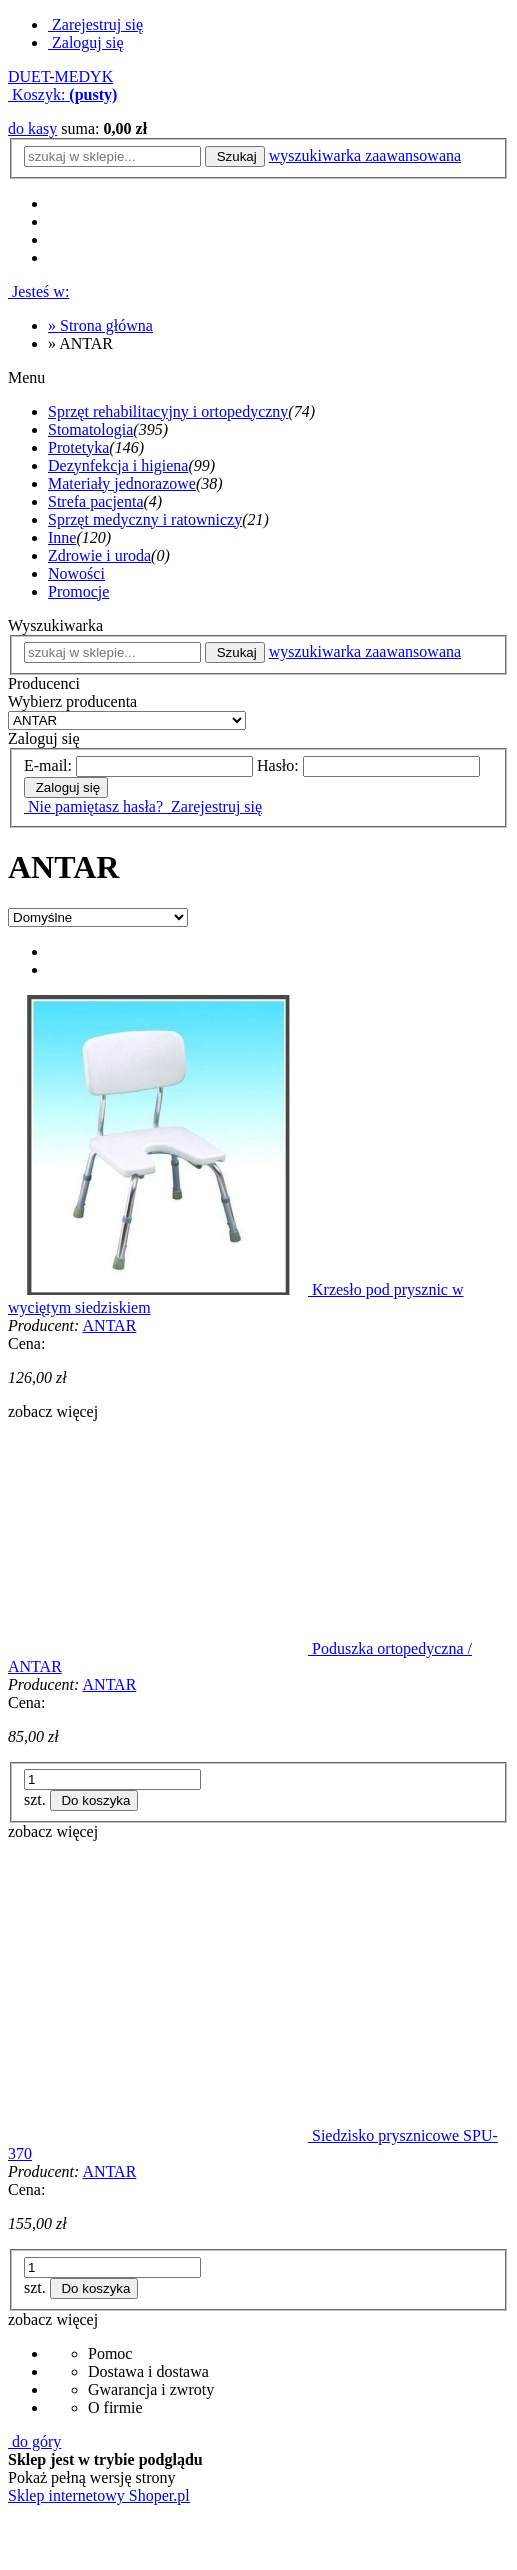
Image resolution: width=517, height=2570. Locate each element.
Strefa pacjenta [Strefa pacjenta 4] (96, 501)
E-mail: (48, 765)
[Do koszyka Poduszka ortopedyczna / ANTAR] (94, 1800)
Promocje (78, 591)
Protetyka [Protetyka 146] (78, 447)
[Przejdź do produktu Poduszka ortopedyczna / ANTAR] (160, 1648)
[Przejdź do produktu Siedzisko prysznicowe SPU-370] (160, 2135)
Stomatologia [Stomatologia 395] (90, 429)
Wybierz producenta (72, 701)
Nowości (76, 573)
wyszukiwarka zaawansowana (365, 155)
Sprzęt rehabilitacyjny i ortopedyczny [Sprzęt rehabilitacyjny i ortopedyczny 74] (168, 411)
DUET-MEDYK (60, 76)
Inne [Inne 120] (62, 537)
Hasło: (278, 765)
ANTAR (110, 1325)
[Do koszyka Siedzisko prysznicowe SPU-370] (94, 2288)
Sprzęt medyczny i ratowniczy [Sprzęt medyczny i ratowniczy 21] (145, 519)
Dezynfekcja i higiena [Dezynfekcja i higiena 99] (118, 465)
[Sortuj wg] (98, 917)
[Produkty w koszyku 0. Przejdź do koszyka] (62, 94)
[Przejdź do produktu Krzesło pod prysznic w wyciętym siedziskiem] (160, 1289)
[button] (53, 1411)
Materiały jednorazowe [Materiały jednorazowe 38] (122, 483)
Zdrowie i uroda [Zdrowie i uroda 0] (99, 555)
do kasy (32, 128)
